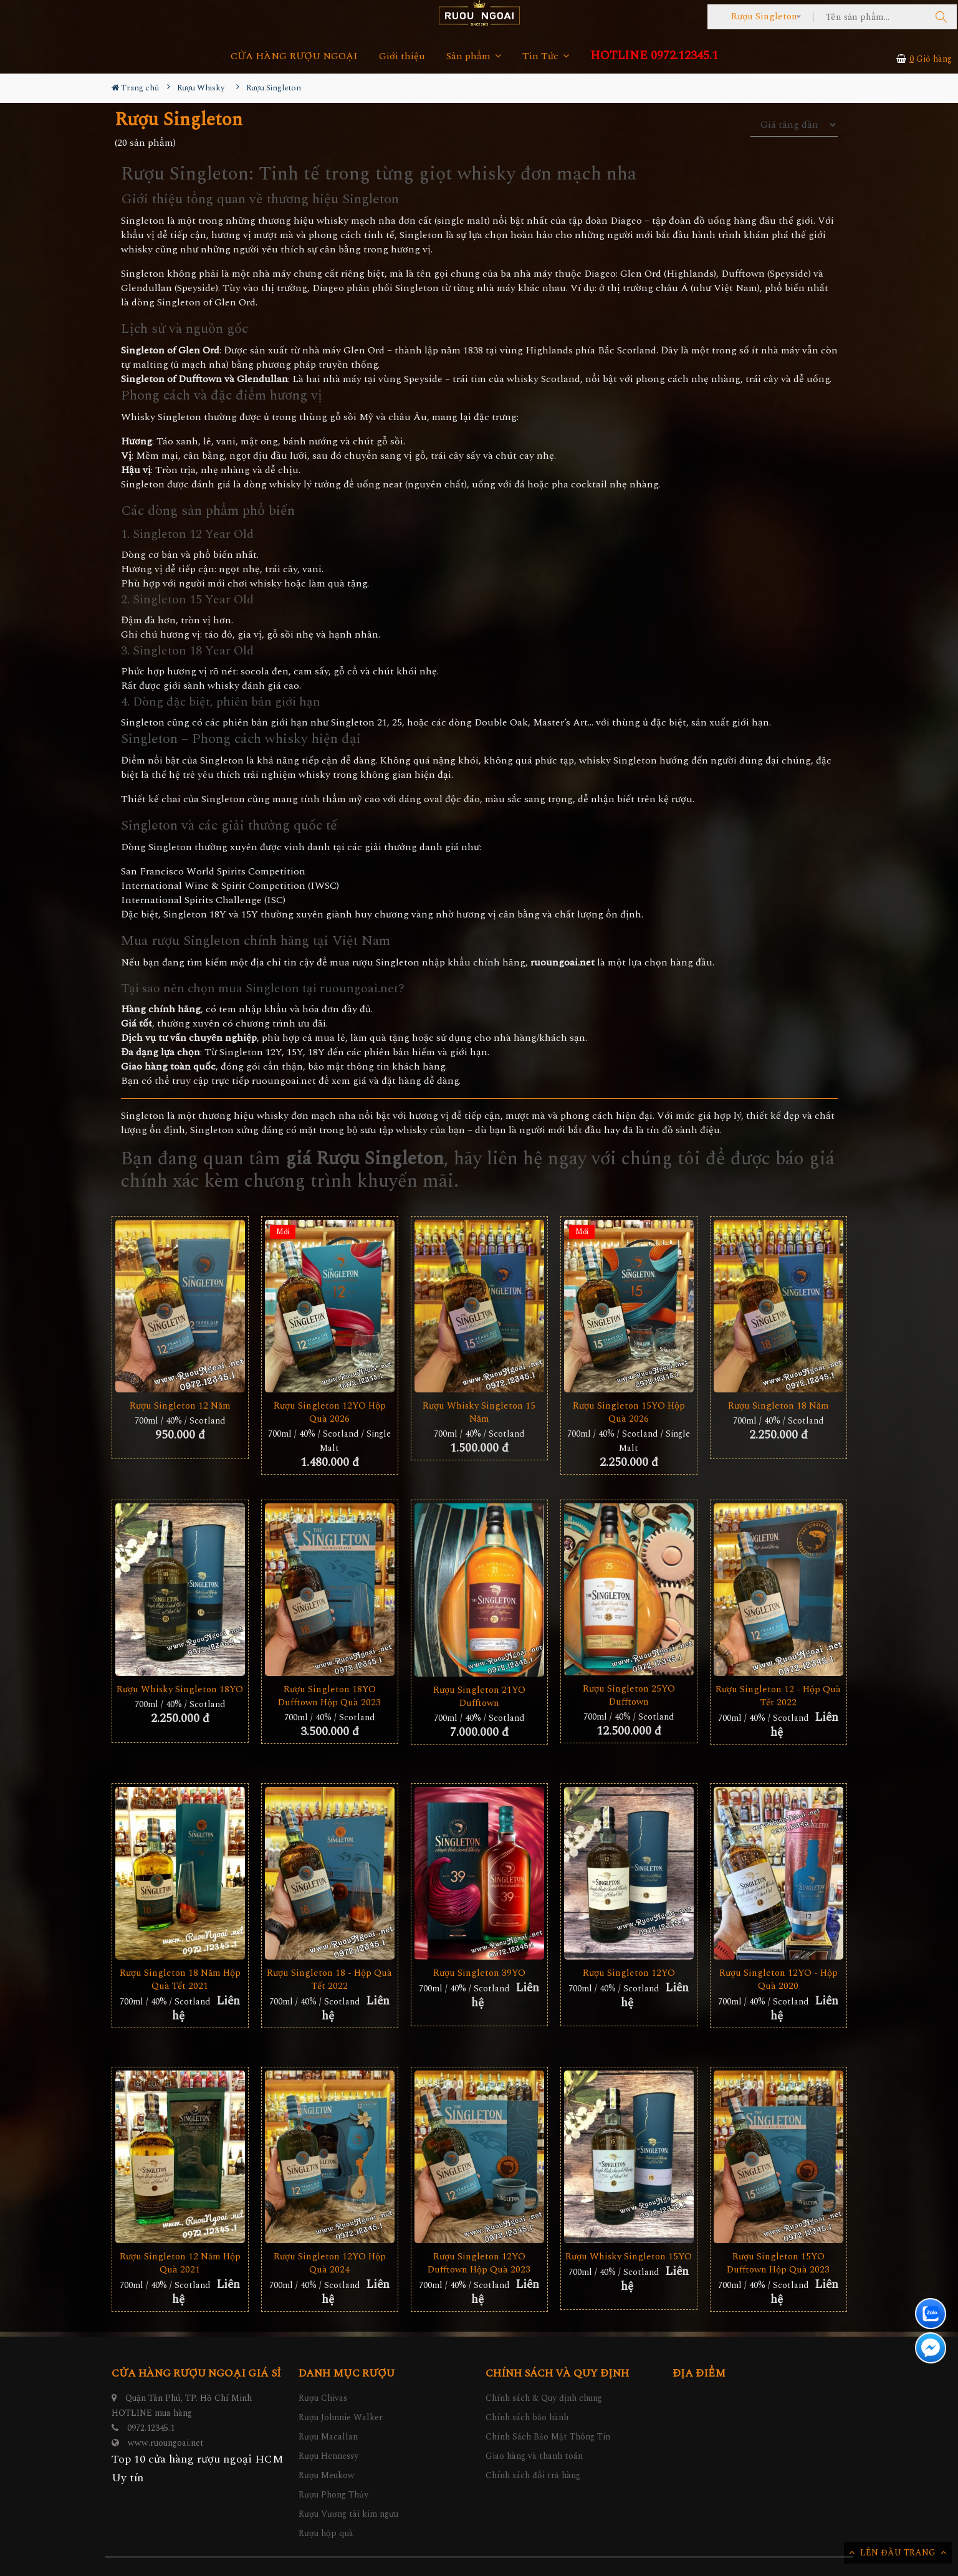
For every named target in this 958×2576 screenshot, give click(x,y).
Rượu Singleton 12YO (629, 1973)
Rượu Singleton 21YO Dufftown (479, 1696)
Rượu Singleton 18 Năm (778, 1405)
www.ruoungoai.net (166, 2442)
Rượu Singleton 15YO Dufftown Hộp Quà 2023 (778, 2263)
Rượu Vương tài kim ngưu (348, 2514)
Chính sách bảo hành (527, 2417)
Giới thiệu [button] (402, 56)
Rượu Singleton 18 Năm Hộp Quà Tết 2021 (180, 1979)
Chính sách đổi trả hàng (533, 2475)
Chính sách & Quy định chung (544, 2398)
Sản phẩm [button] (473, 56)
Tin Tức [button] (545, 56)
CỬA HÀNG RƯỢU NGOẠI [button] (294, 56)
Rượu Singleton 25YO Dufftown (629, 1695)
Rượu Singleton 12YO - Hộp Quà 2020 (778, 1979)
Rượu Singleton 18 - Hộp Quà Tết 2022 (329, 1979)
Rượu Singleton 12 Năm (180, 1405)
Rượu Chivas (323, 2398)
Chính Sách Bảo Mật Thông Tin (548, 2436)
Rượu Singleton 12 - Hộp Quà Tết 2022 (778, 1696)
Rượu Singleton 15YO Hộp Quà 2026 (629, 1412)
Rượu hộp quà (326, 2533)
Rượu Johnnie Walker (341, 2417)
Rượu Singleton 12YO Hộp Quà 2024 (330, 2263)
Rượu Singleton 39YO (479, 1973)
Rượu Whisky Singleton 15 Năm (479, 1412)
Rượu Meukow (327, 2475)
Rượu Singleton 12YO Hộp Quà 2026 (330, 1412)
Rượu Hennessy (328, 2456)
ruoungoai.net (284, 1081)
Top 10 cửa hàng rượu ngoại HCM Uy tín (198, 2468)
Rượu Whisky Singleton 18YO (180, 1689)
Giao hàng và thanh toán (534, 2456)
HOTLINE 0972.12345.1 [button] (654, 56)
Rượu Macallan (328, 2436)
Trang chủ (135, 88)
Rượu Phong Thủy (333, 2494)
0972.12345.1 (151, 2428)
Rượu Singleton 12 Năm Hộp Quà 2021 (180, 2263)
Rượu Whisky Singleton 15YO (628, 2256)
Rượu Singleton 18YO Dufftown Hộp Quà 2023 (329, 1696)
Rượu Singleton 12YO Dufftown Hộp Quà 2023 (479, 2263)
